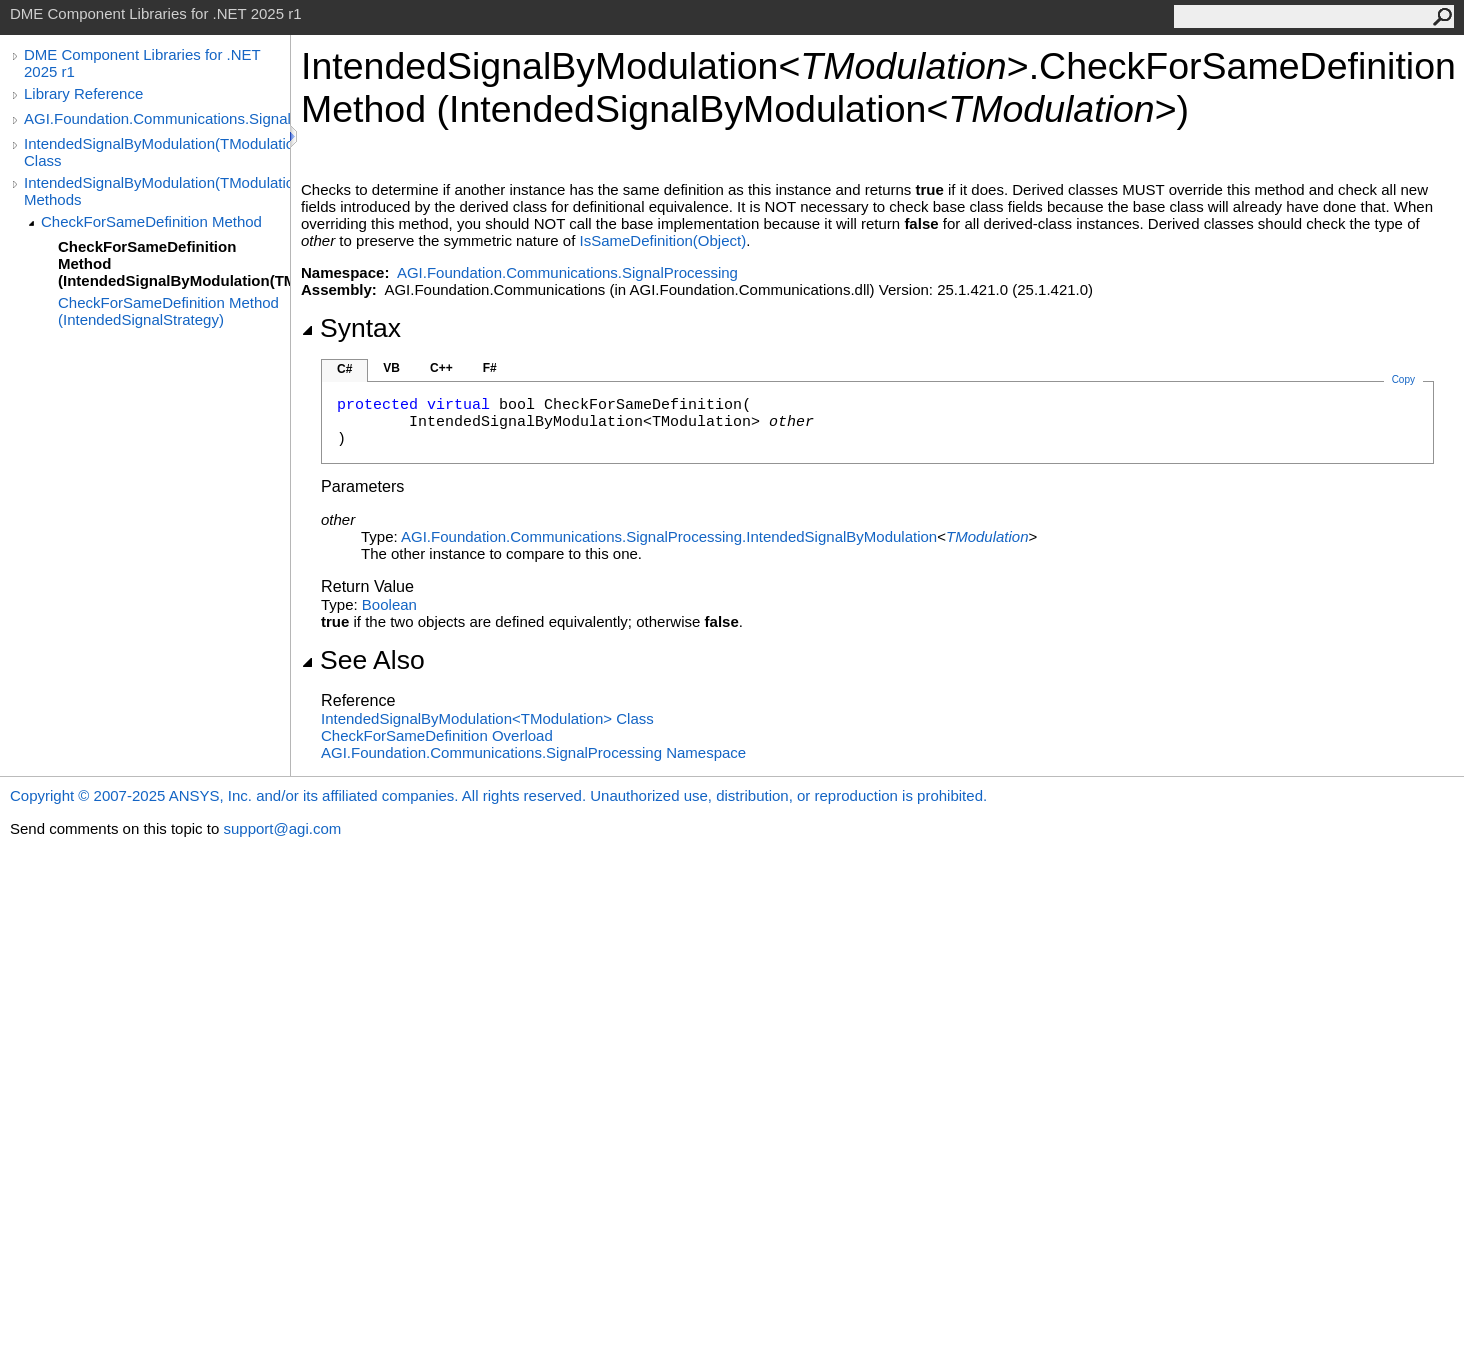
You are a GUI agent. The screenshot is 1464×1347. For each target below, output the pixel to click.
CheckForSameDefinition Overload (437, 735)
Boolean (389, 604)
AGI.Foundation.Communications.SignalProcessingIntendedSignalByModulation (669, 536)
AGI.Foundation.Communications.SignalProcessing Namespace (533, 752)
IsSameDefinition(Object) (662, 240)
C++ (441, 368)
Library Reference (83, 93)
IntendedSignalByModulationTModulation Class (487, 718)
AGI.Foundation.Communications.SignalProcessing (157, 118)
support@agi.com (282, 828)
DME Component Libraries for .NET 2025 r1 (142, 63)
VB (391, 368)
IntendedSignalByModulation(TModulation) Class (157, 152)
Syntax (351, 328)
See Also (363, 660)
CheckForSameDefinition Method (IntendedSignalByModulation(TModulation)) (174, 263)
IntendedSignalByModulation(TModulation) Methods (157, 191)
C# (344, 369)
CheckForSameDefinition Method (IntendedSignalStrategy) (168, 311)
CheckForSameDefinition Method (151, 221)
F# (490, 368)
